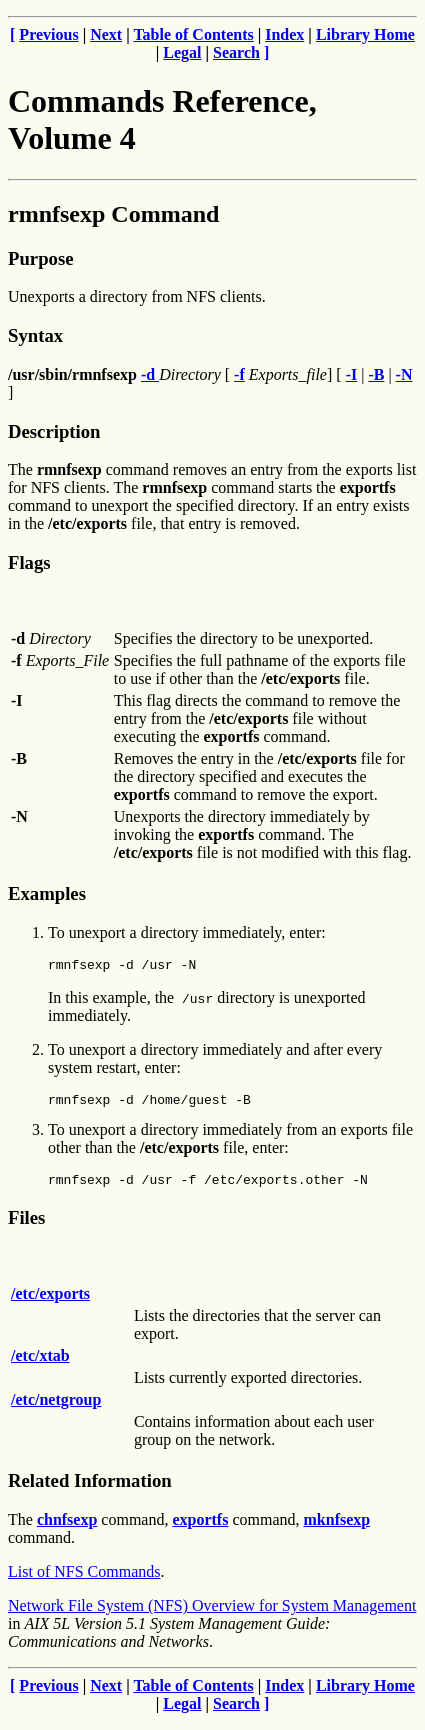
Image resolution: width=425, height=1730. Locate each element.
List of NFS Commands (84, 1580)
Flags (29, 562)
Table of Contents (193, 34)
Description (54, 431)
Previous (48, 34)
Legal (182, 52)
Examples (47, 893)
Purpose (40, 258)
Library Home (365, 34)
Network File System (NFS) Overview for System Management (212, 1614)
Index (284, 34)
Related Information (90, 1489)
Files (26, 1226)
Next (106, 34)
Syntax (35, 335)
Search (236, 52)
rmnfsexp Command (113, 214)
